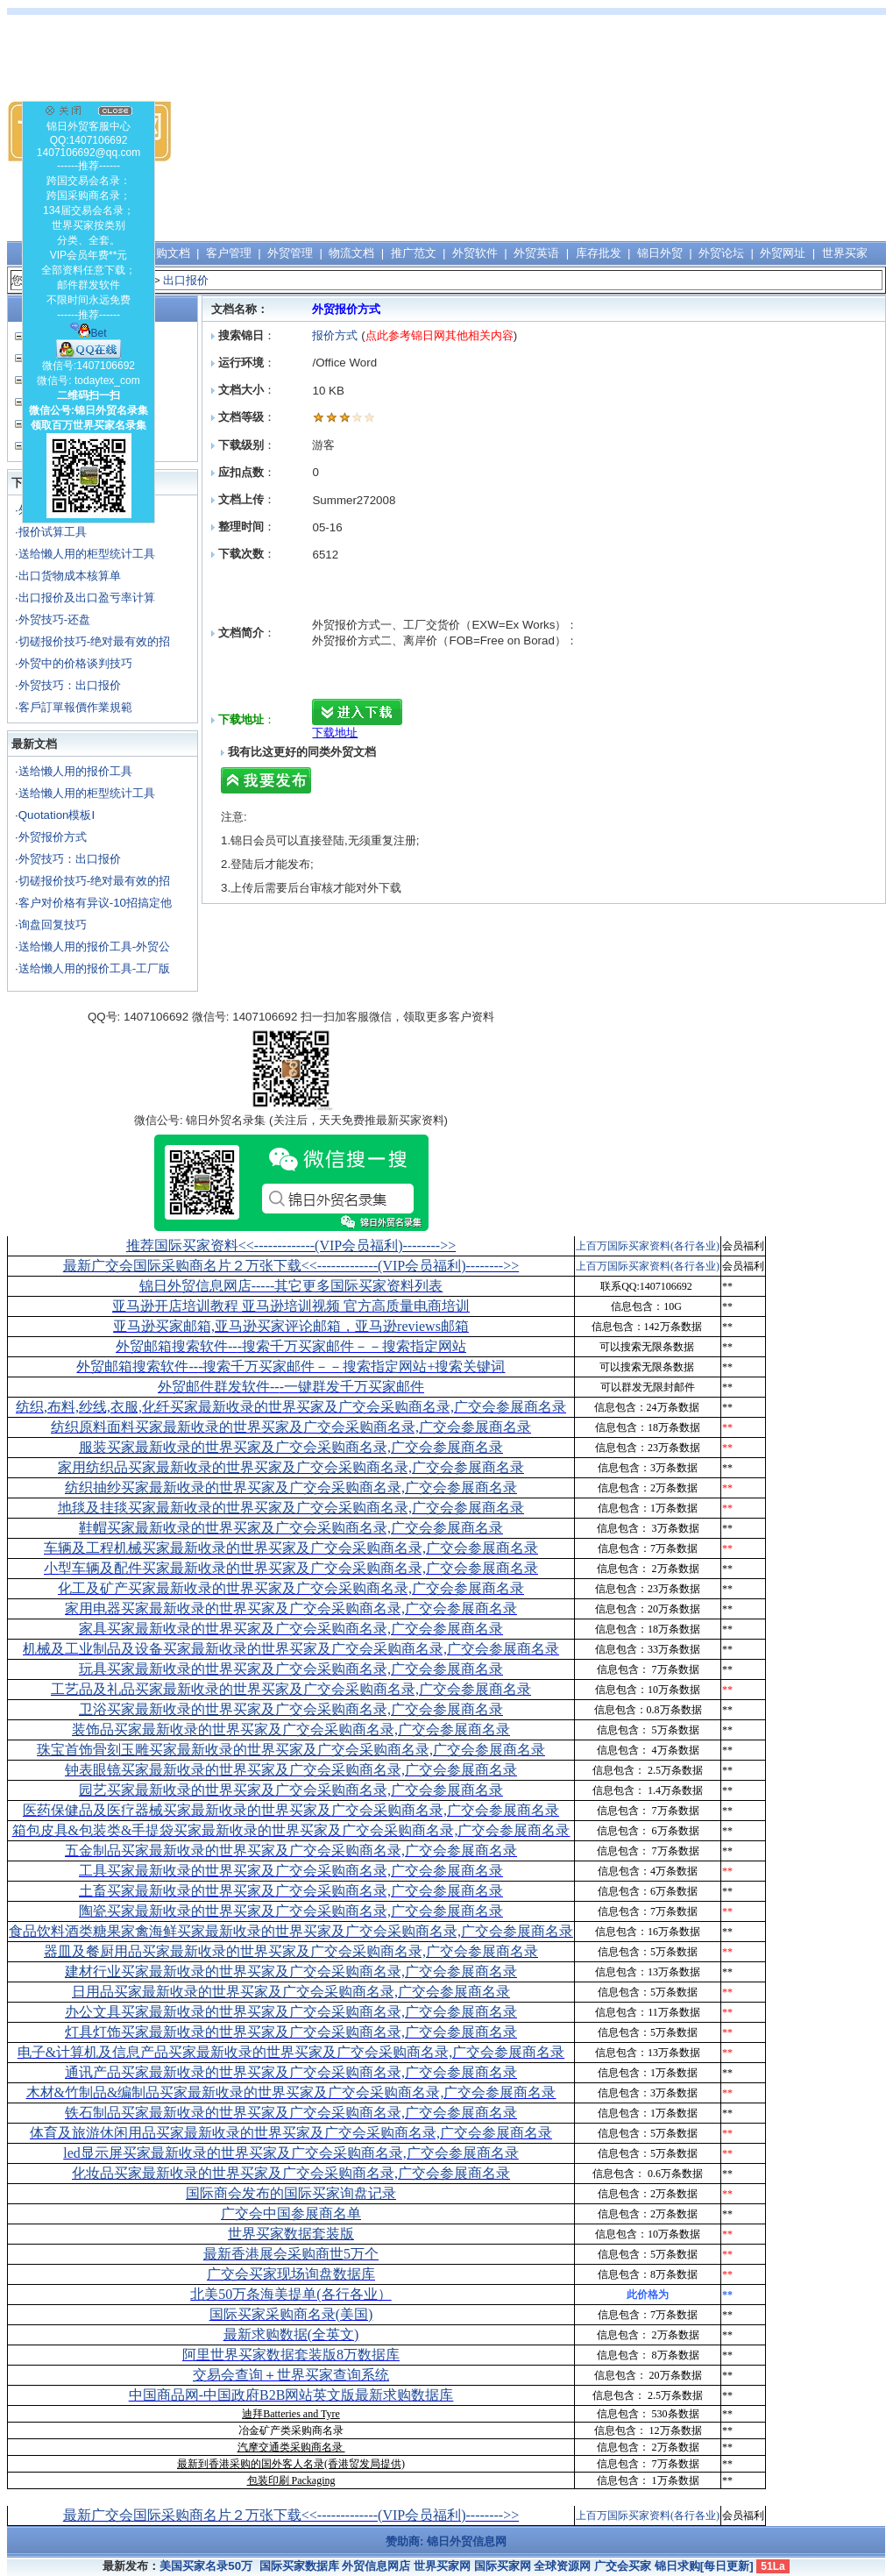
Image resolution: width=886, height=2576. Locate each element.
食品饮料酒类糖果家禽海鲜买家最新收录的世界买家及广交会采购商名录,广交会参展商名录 (291, 1931)
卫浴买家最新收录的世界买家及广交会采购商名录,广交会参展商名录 (291, 1709)
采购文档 (167, 253)
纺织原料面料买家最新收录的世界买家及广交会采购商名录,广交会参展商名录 (291, 1427)
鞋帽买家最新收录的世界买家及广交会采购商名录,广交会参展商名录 (291, 1527)
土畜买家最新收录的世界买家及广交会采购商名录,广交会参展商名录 (291, 1890)
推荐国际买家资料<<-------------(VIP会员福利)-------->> (291, 1245)
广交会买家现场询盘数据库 (291, 2273)
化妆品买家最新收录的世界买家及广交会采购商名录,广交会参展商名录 (291, 2173)
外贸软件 (475, 253)
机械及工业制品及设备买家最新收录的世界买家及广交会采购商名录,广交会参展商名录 (291, 1648)
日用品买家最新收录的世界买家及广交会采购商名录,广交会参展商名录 (291, 1991)
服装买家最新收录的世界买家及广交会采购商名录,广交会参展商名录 (291, 1447)
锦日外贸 (660, 253)
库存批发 (598, 253)
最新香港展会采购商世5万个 (291, 2253)
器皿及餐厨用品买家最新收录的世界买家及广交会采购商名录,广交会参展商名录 (291, 1951)
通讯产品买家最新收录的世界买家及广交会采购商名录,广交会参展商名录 (291, 2072)
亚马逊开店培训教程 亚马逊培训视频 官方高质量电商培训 (291, 1306)
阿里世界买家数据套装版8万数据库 (291, 2354)
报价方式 (336, 335)
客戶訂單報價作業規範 (75, 707)
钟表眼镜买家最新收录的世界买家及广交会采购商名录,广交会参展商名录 (291, 1769)
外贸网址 (782, 253)
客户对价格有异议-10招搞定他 (95, 902)
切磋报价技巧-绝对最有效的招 (94, 641)
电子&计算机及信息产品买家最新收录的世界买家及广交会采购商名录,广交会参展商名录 (291, 2052)
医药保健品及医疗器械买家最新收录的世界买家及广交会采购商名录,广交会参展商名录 (291, 1810)
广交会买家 (622, 2565)
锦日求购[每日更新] (704, 2565)
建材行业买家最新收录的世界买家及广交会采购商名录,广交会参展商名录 (291, 1971)
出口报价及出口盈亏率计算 (86, 597)
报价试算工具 (52, 531)
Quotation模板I (57, 815)
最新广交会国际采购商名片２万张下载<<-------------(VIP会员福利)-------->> (291, 1265)
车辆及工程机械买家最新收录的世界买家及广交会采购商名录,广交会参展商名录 (291, 1548)
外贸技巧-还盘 (54, 619)
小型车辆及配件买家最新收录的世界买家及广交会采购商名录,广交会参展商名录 (291, 1568)
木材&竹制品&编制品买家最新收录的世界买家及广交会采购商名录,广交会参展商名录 (291, 2092)
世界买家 (845, 253)
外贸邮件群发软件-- (291, 1386)
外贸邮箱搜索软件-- (291, 1346)
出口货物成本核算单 (69, 575)
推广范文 (413, 253)
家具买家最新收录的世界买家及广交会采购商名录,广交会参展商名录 (291, 1628)
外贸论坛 (721, 253)
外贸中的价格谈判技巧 (75, 663)
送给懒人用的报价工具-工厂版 (94, 968)
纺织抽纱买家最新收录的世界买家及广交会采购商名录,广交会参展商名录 (291, 1487)
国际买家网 (502, 2565)
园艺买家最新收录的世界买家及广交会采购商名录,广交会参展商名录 (291, 1790)
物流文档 (351, 253)
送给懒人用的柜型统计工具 (86, 553)
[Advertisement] (655, 131)
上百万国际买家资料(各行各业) (647, 1246)
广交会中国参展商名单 (291, 2213)
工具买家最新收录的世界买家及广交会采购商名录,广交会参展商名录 (291, 1870)
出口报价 (186, 280)
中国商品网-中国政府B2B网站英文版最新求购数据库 (291, 2394)
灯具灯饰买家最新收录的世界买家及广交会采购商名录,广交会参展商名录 (291, 2032)
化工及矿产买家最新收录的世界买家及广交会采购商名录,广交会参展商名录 (291, 1588)
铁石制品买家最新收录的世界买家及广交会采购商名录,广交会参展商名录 (291, 2112)
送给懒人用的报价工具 (75, 771)
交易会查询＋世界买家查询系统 (291, 2374)
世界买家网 (442, 2565)
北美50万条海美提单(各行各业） (290, 2294)
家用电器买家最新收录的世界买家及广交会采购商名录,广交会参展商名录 (291, 1608)
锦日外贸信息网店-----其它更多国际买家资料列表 (291, 1285)
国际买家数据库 (299, 2565)
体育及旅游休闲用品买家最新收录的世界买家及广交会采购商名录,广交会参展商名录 (291, 2132)
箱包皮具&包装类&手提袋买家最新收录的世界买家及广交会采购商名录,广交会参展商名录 (291, 1830)
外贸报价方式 (52, 836)
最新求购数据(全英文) (291, 2334)
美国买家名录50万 (205, 2565)
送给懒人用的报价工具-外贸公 (94, 946)
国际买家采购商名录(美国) (291, 2314)
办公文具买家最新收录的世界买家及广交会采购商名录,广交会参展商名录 (291, 2011)
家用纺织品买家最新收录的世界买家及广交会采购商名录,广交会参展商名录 (291, 1467)
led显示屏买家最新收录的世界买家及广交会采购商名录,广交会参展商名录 (291, 2152)
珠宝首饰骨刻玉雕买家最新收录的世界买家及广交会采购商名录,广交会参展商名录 (291, 1749)
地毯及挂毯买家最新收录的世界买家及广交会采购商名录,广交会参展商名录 (291, 1507)
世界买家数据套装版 (291, 2233)
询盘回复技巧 (52, 924)
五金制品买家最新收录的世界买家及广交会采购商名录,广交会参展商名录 (291, 1850)
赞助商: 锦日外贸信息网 (446, 2541)
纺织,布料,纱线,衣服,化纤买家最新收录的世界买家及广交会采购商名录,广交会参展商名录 (291, 1406)
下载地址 (335, 732)
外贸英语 (536, 253)
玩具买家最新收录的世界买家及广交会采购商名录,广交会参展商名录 (291, 1669)
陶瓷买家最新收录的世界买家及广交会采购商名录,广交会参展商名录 (291, 1911)
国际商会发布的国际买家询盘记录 (291, 2193)
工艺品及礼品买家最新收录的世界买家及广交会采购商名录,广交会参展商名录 (291, 1689)
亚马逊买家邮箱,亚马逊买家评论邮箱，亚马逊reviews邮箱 (291, 1326)
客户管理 (229, 253)
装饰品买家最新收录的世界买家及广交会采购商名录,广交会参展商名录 (291, 1729)
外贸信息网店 (376, 2565)
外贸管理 (290, 253)
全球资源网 (562, 2565)
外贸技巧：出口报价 (69, 685)
